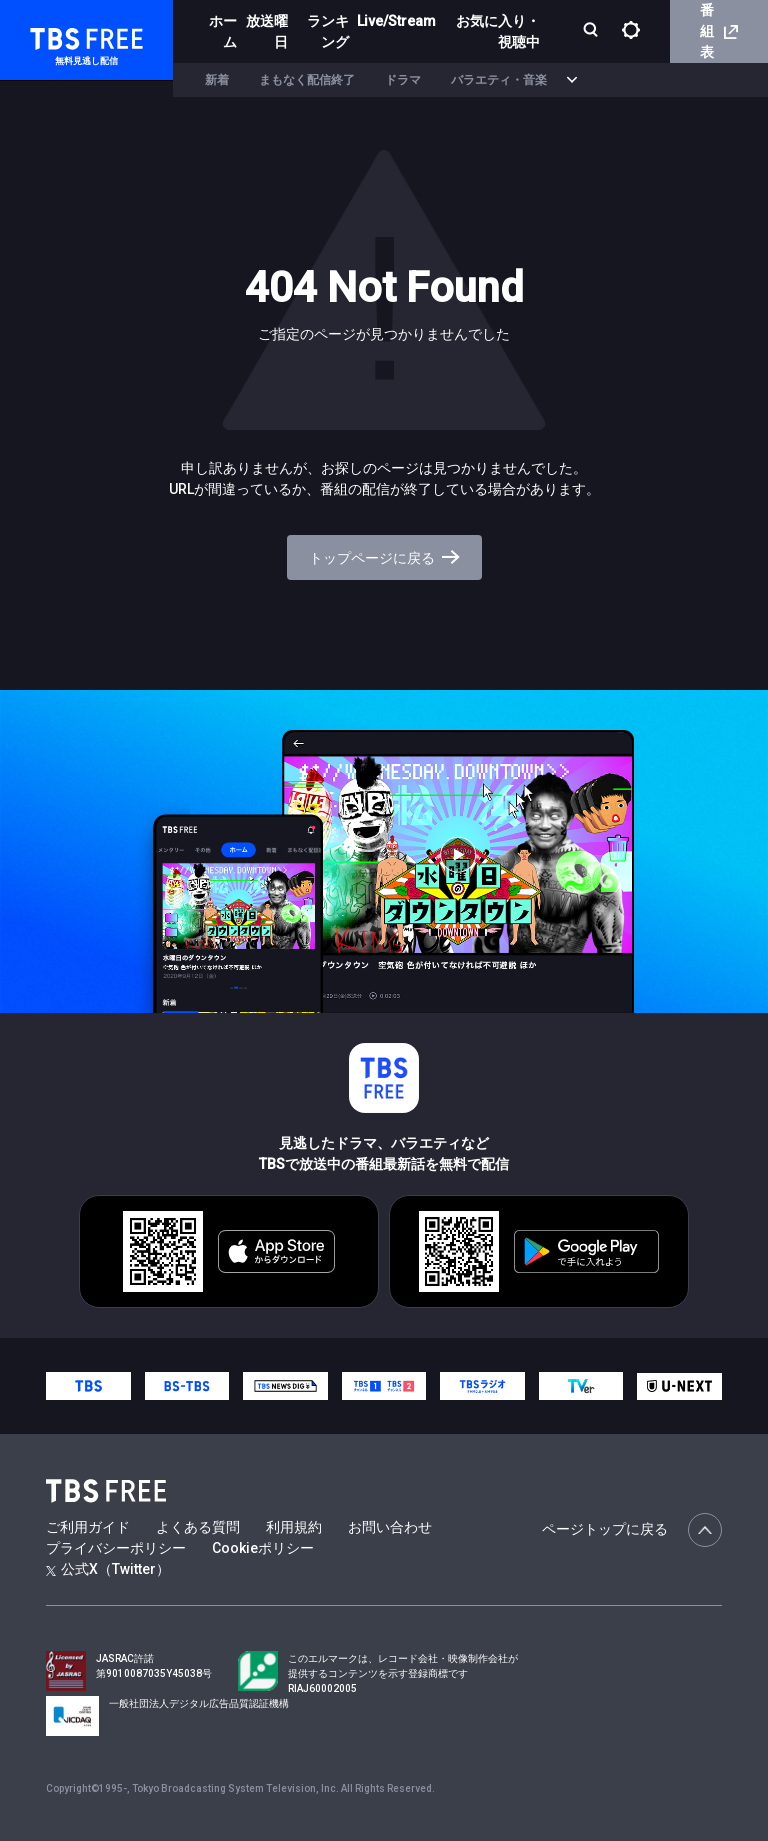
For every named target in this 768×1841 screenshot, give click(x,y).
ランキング (328, 31)
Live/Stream (396, 21)
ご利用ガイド (88, 1527)
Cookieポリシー (263, 1548)
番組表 (719, 31)
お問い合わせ (390, 1527)
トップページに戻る (384, 558)
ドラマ (403, 80)
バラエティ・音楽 (499, 80)
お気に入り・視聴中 (498, 31)
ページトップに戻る (632, 1530)
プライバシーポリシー (116, 1548)
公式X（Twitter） (108, 1569)
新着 (217, 80)
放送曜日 (267, 31)
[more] (572, 80)
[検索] (592, 31)
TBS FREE (53, 35)
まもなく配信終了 (307, 80)
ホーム (223, 31)
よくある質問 (198, 1527)
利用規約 (294, 1527)
